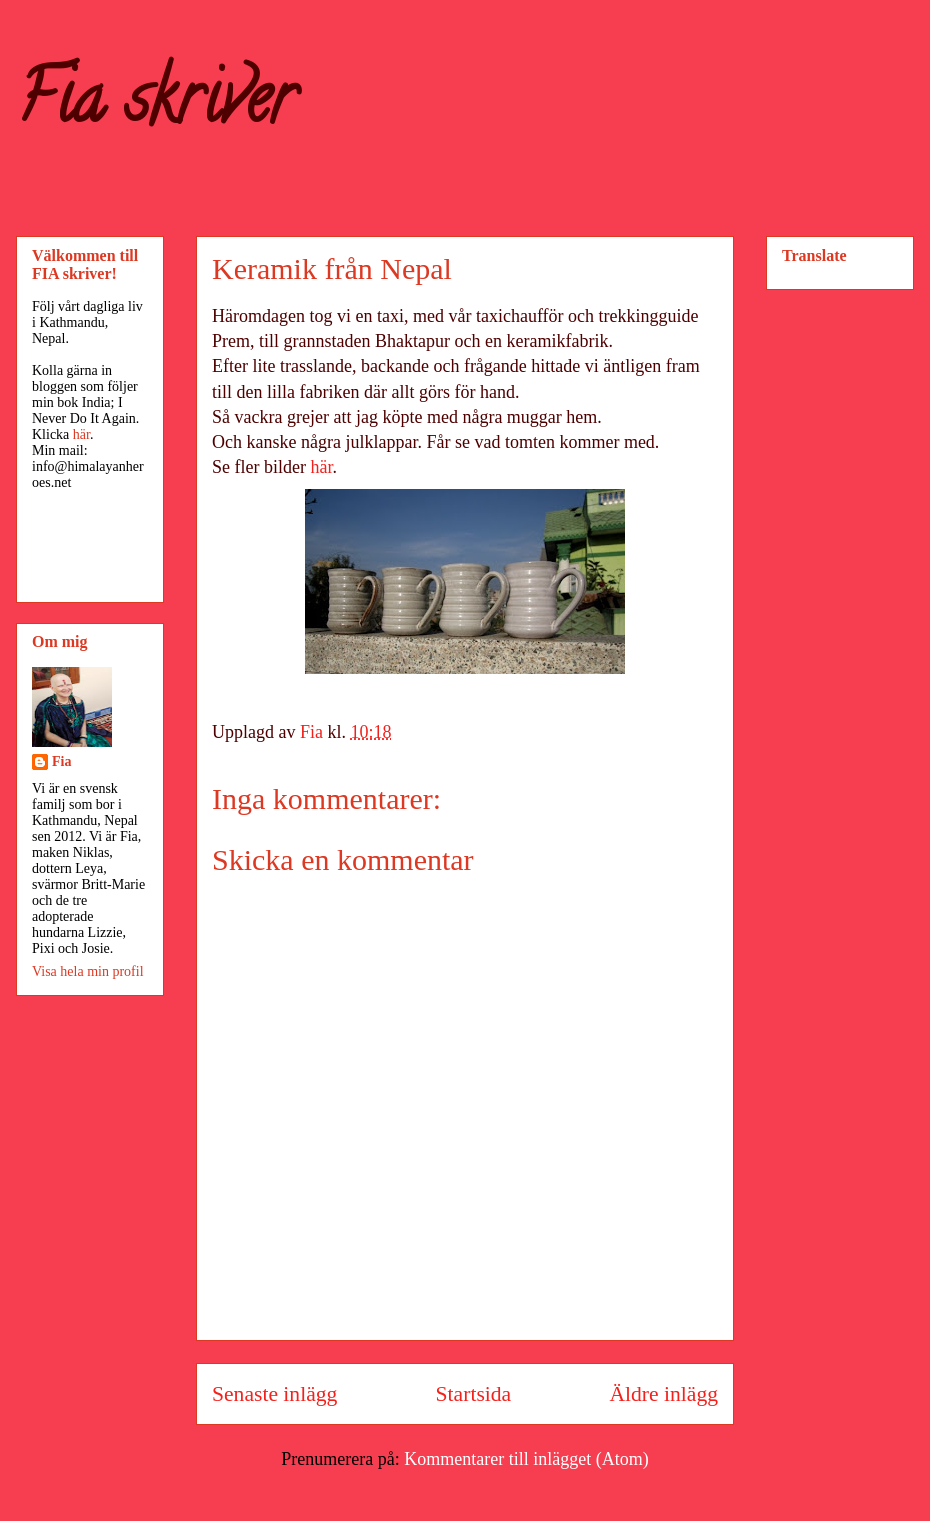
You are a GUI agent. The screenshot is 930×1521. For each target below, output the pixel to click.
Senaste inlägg (274, 1394)
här (321, 467)
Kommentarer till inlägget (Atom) (526, 1459)
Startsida (474, 1394)
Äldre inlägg (663, 1394)
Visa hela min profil (88, 971)
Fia (61, 761)
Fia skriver (155, 106)
